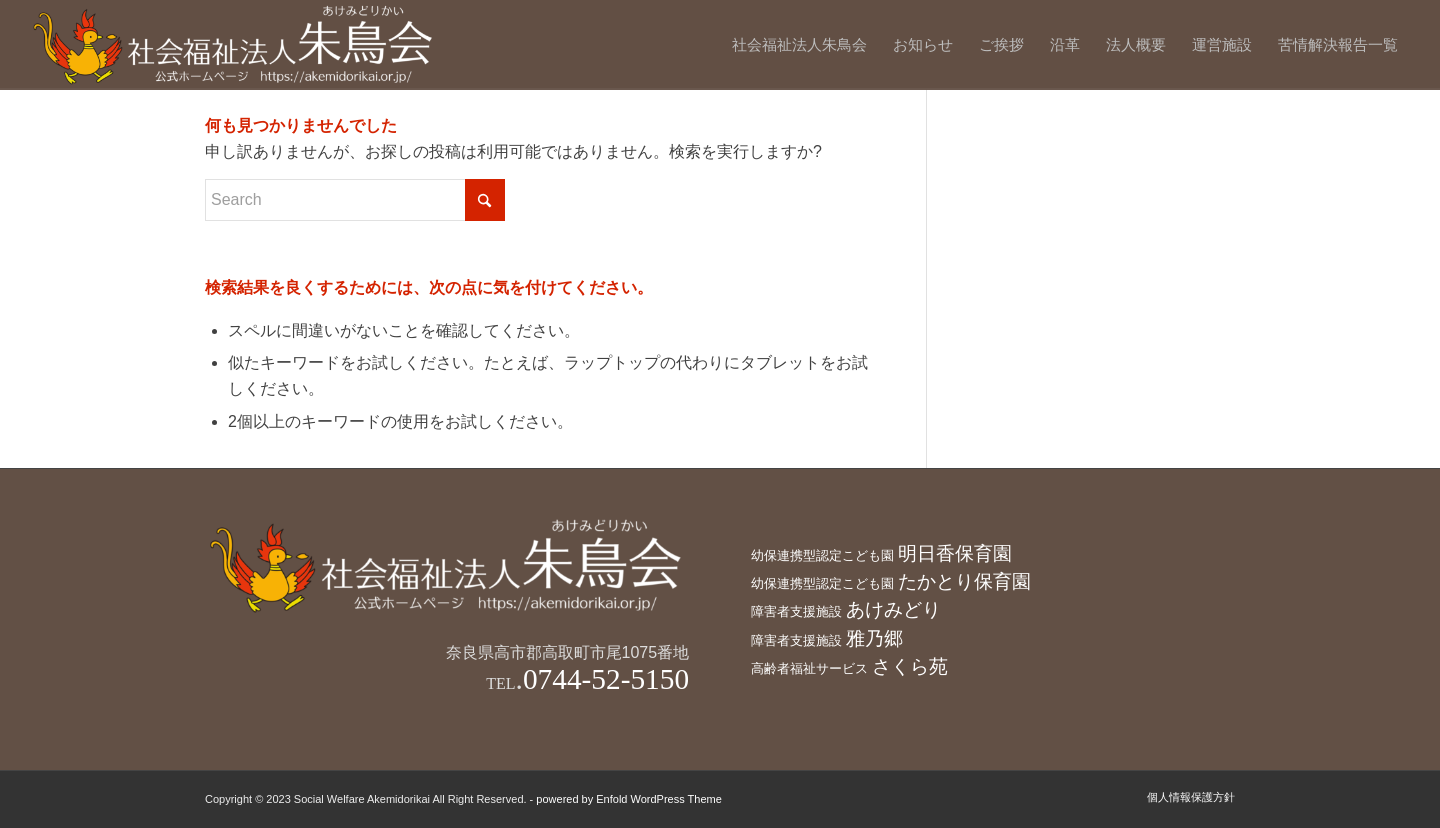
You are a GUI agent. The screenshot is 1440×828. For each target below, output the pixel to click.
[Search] (355, 200)
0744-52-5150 (606, 679)
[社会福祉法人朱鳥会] (234, 45)
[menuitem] (799, 45)
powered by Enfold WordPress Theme (628, 799)
